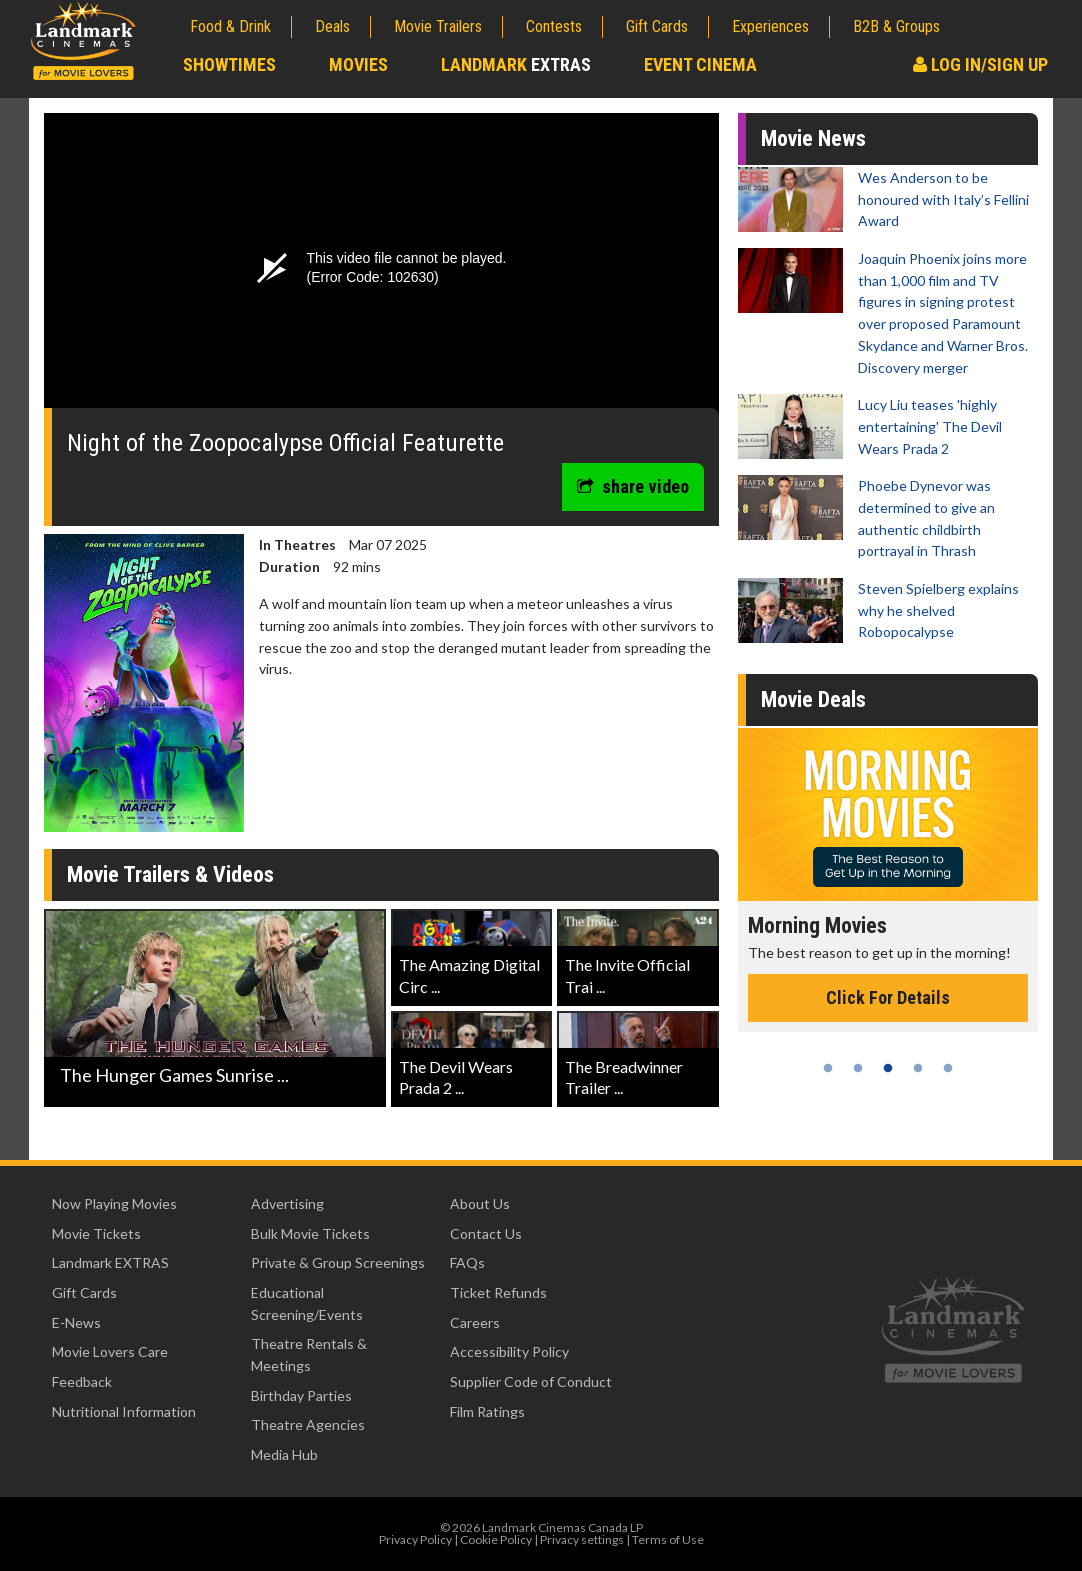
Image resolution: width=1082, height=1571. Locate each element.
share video (633, 486)
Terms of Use (668, 1539)
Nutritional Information (124, 1411)
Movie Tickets (96, 1233)
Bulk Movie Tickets (310, 1233)
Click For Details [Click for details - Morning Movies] (888, 997)
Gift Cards (657, 26)
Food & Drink (230, 26)
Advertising (287, 1203)
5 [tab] (948, 1068)
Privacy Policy (415, 1539)
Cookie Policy (496, 1539)
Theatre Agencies (308, 1424)
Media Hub (284, 1454)
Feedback (82, 1381)
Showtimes (229, 64)
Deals (332, 26)
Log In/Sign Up (980, 64)
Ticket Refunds (498, 1292)
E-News (76, 1322)
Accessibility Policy (509, 1351)
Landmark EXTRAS (110, 1262)
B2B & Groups (896, 26)
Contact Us (486, 1233)
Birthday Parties (301, 1395)
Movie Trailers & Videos (170, 874)
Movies (358, 64)
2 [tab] (858, 1068)
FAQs (467, 1262)
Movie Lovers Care (110, 1351)
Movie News (813, 138)
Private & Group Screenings (338, 1262)
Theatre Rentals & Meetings (309, 1354)
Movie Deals (813, 699)
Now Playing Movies (114, 1203)
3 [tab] (888, 1068)
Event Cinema (700, 64)
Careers (475, 1322)
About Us (480, 1203)
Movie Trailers (438, 26)
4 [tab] (918, 1068)
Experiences (770, 26)
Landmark (516, 64)
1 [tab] (828, 1068)
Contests (554, 26)
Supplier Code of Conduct (531, 1381)
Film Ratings (487, 1411)
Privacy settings (582, 1539)
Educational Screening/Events (307, 1303)
